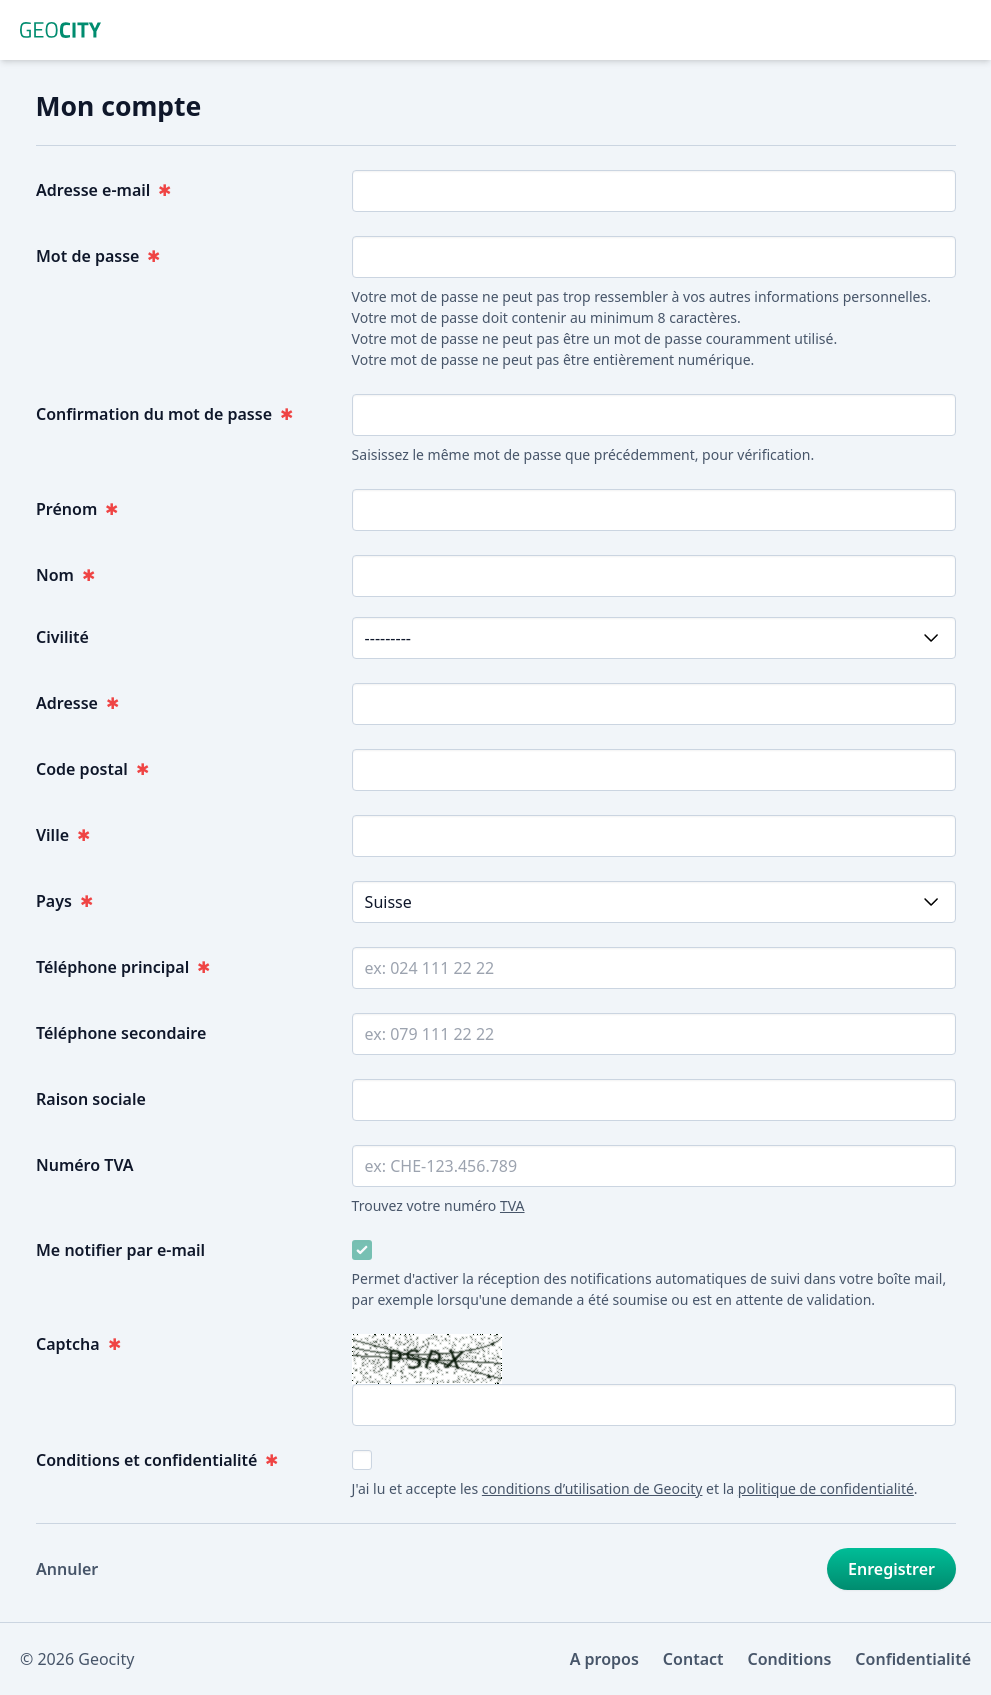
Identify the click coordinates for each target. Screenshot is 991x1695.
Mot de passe (98, 256)
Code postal (92, 769)
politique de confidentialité (825, 1488)
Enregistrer (891, 1569)
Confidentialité (913, 1659)
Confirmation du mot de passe (164, 414)
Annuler (67, 1569)
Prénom (77, 509)
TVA (511, 1205)
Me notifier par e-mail (120, 1250)
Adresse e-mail (103, 190)
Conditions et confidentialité (157, 1460)
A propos (604, 1659)
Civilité (62, 637)
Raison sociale (91, 1099)
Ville (63, 835)
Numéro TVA (85, 1165)
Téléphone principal (123, 967)
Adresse (77, 703)
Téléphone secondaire (121, 1033)
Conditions (790, 1659)
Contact (693, 1659)
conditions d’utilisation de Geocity (591, 1488)
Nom (65, 575)
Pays (64, 901)
